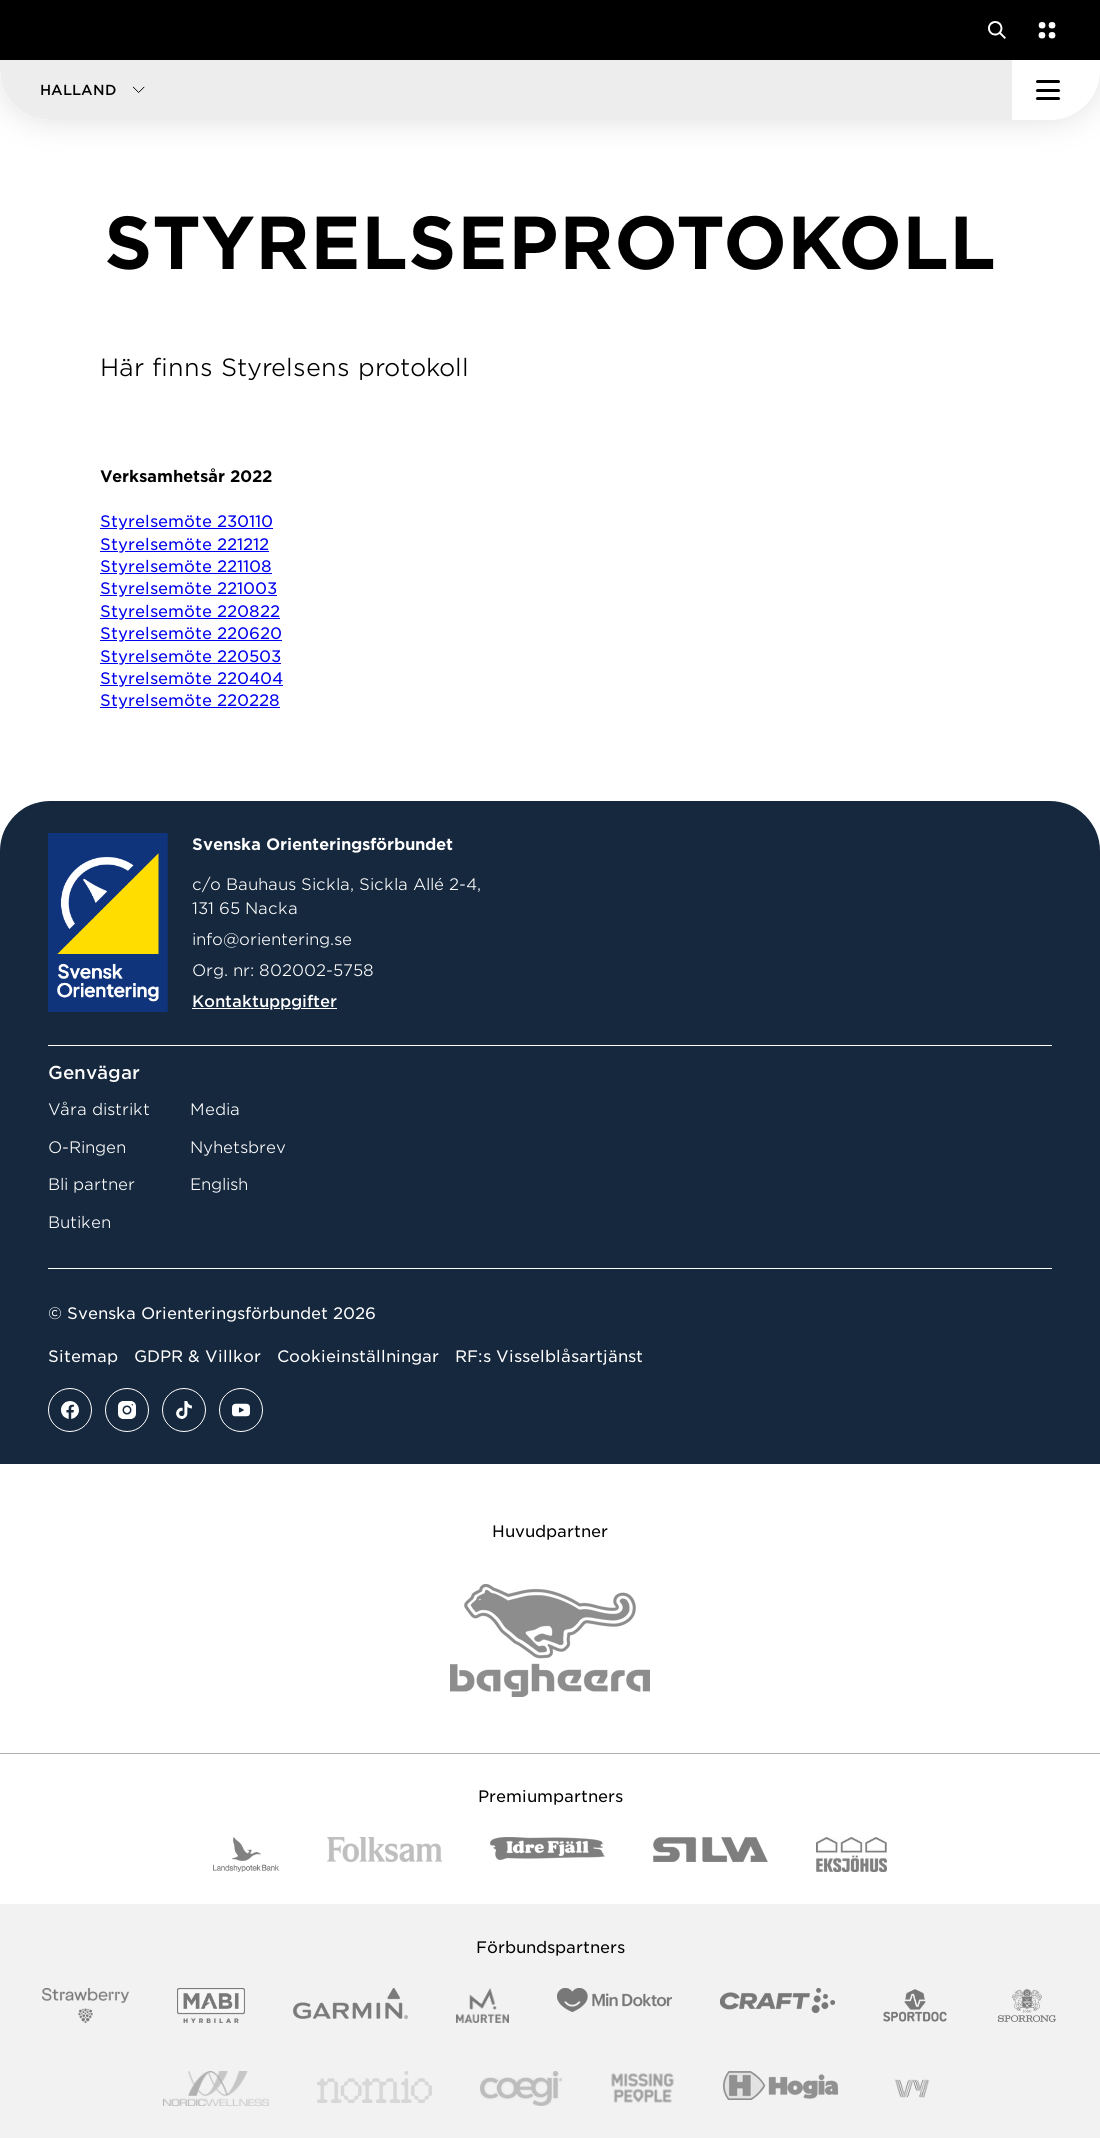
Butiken (79, 1222)
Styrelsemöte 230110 (186, 521)
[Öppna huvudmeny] (1056, 90)
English (219, 1184)
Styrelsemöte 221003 (188, 588)
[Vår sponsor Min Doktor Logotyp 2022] (614, 2005)
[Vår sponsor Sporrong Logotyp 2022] (1027, 2005)
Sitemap (83, 1356)
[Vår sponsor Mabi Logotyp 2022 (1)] (210, 2005)
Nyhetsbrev (238, 1147)
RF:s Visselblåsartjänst (549, 1356)
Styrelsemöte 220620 (191, 633)
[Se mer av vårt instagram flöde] (127, 1410)
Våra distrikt (99, 1109)
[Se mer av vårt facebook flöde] (70, 1410)
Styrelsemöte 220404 (191, 678)
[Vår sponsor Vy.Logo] (912, 2088)
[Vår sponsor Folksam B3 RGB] (384, 1854)
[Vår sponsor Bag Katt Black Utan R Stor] (550, 1640)
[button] (506, 90)
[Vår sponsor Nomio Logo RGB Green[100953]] (374, 2088)
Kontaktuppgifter (264, 1001)
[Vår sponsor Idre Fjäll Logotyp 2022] (547, 1854)
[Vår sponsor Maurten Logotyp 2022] (483, 2005)
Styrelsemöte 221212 (184, 544)
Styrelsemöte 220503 (190, 656)
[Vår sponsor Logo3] (521, 2088)
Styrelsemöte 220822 (190, 611)
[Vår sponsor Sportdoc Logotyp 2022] (915, 2005)
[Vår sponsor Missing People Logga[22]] (642, 2088)
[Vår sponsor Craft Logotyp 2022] (777, 2005)
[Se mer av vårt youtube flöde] (241, 1410)
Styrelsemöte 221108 (186, 566)
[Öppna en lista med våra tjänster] (1043, 30)
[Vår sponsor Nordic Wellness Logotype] (216, 2088)
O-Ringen (87, 1147)
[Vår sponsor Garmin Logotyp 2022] (350, 2005)
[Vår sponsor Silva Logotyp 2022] (710, 1854)
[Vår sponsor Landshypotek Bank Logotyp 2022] (246, 1854)
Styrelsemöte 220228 (190, 700)
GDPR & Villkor (197, 1356)
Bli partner (91, 1184)
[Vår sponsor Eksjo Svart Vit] (851, 1854)
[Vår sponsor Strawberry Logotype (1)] (86, 2005)
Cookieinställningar (358, 1356)
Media (215, 1109)
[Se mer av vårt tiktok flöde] (184, 1410)
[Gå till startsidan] (53, 30)
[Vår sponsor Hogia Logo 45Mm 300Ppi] (780, 2088)
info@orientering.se (272, 939)
